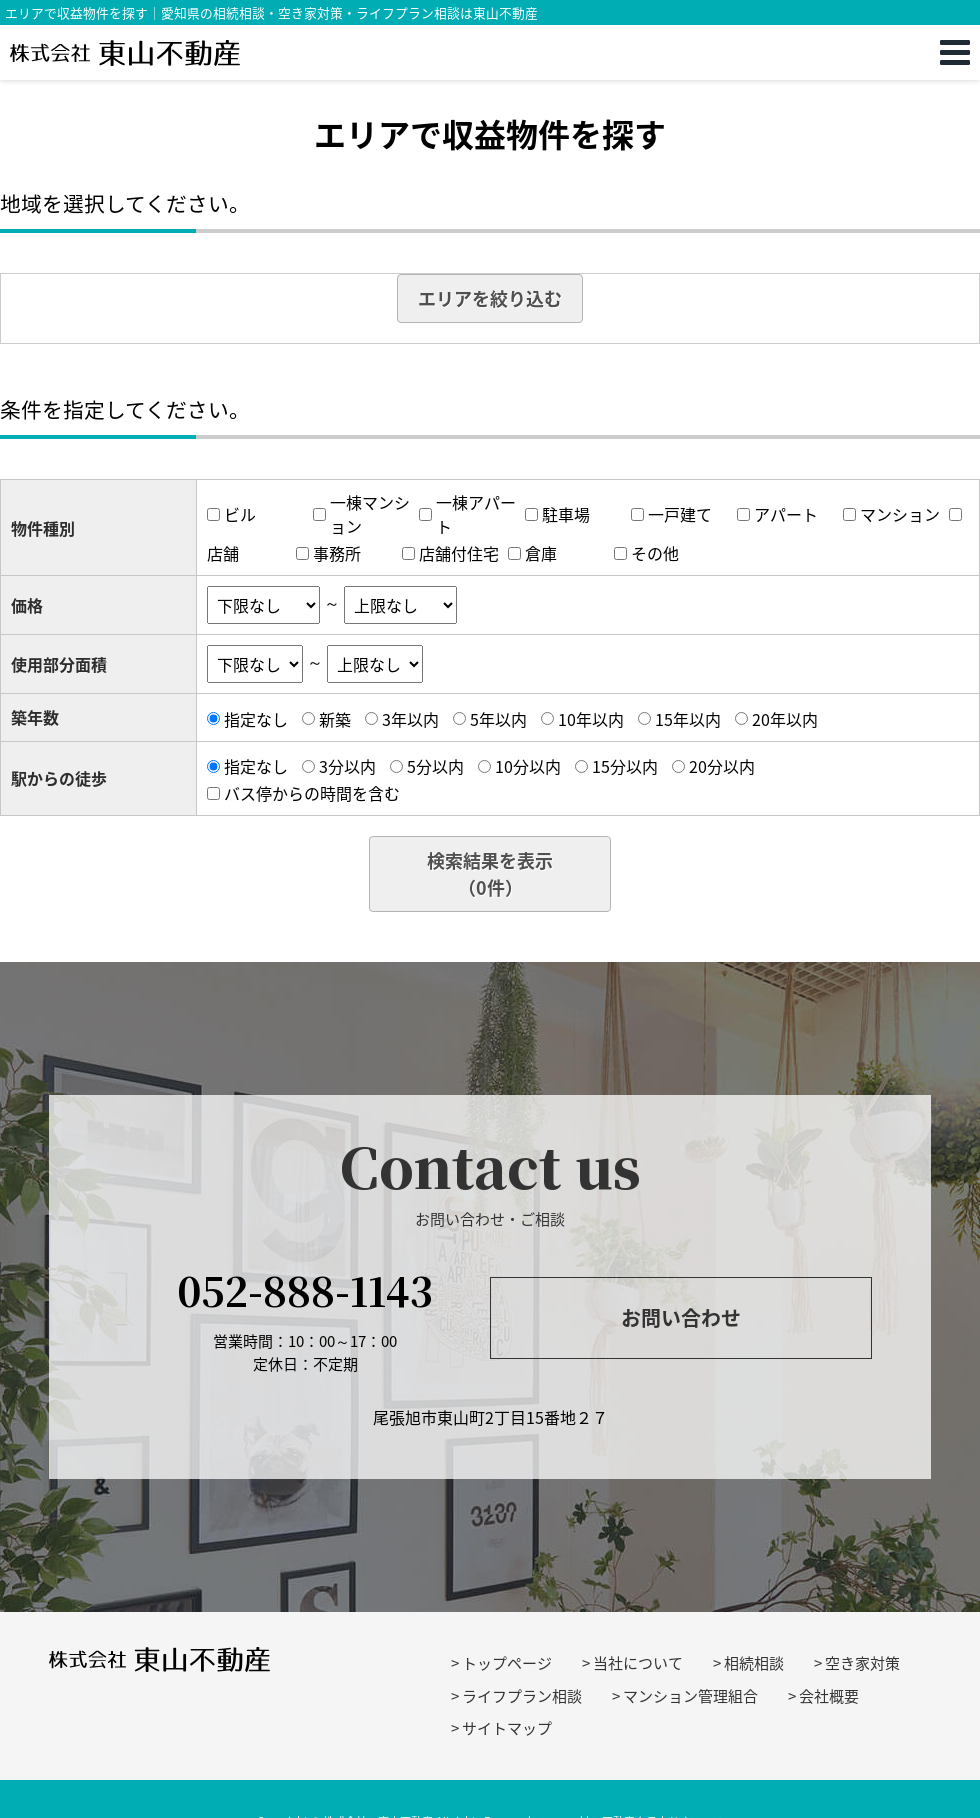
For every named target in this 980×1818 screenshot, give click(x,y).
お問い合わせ (681, 1317)
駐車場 (566, 514)
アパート (786, 514)
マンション (900, 514)
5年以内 (498, 719)
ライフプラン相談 (522, 1696)
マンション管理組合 (690, 1696)
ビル (240, 514)
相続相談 (754, 1663)
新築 (335, 719)
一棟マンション (370, 514)
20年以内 (785, 719)
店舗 (223, 553)
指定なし (256, 719)
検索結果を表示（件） (490, 874)
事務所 (337, 553)
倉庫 (541, 553)
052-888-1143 (305, 1289)
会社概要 (829, 1696)
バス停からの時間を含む (312, 793)
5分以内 (435, 766)
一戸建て (680, 514)
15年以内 (688, 719)
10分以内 (528, 766)
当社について (638, 1663)
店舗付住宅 (459, 553)
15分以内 (625, 766)
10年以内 (591, 719)
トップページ (507, 1663)
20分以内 (722, 766)
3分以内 (347, 766)
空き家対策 (862, 1663)
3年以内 (410, 719)
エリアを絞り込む (490, 298)
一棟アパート (476, 514)
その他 (655, 553)
